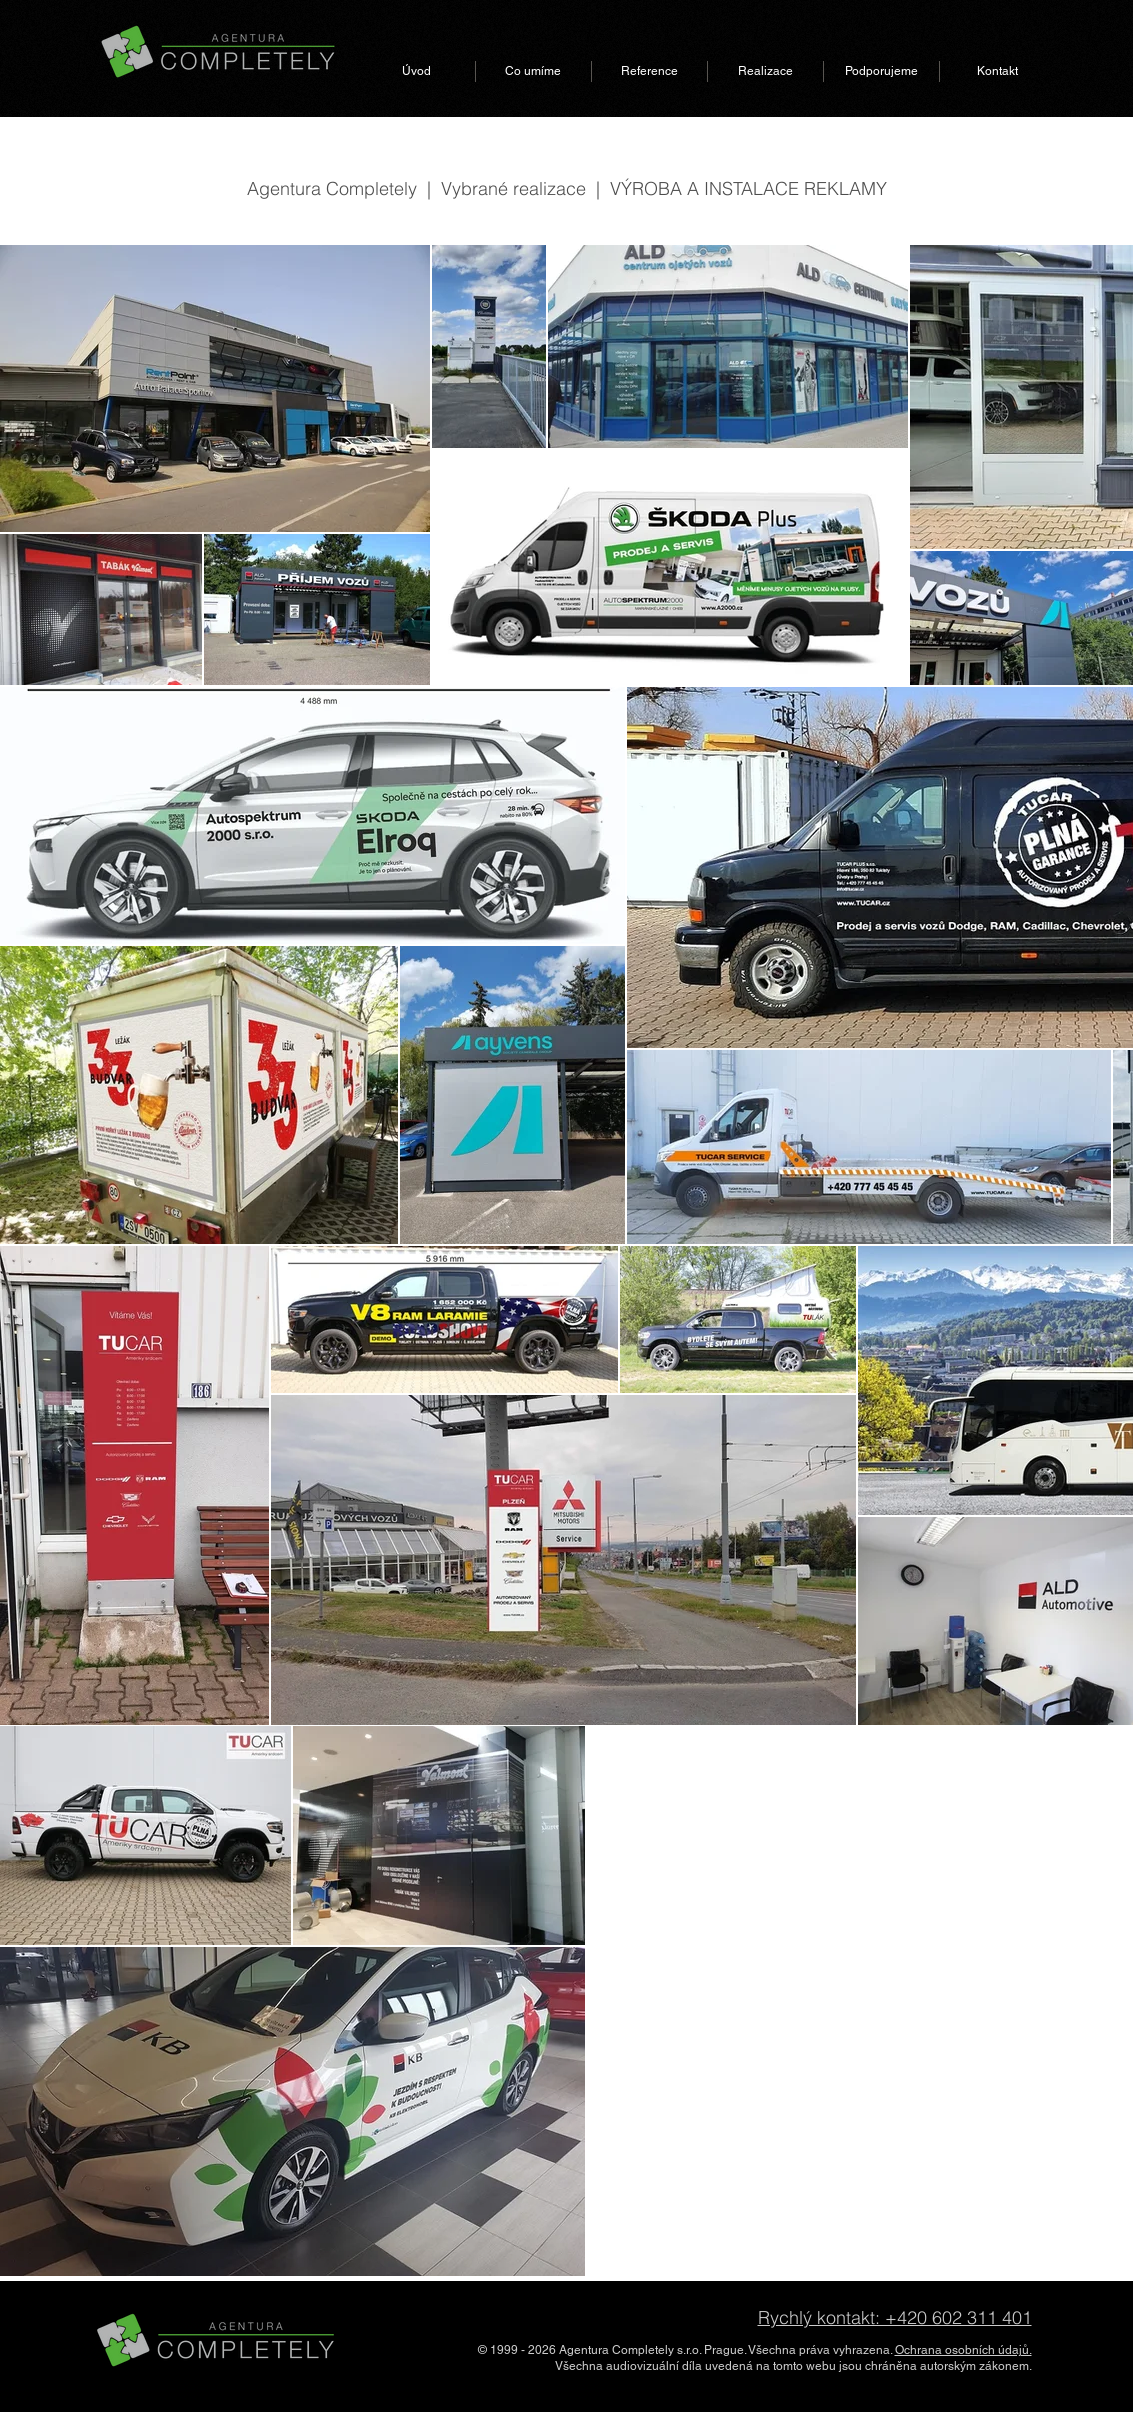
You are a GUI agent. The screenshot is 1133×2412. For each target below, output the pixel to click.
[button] (533, 71)
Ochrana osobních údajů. (963, 2350)
